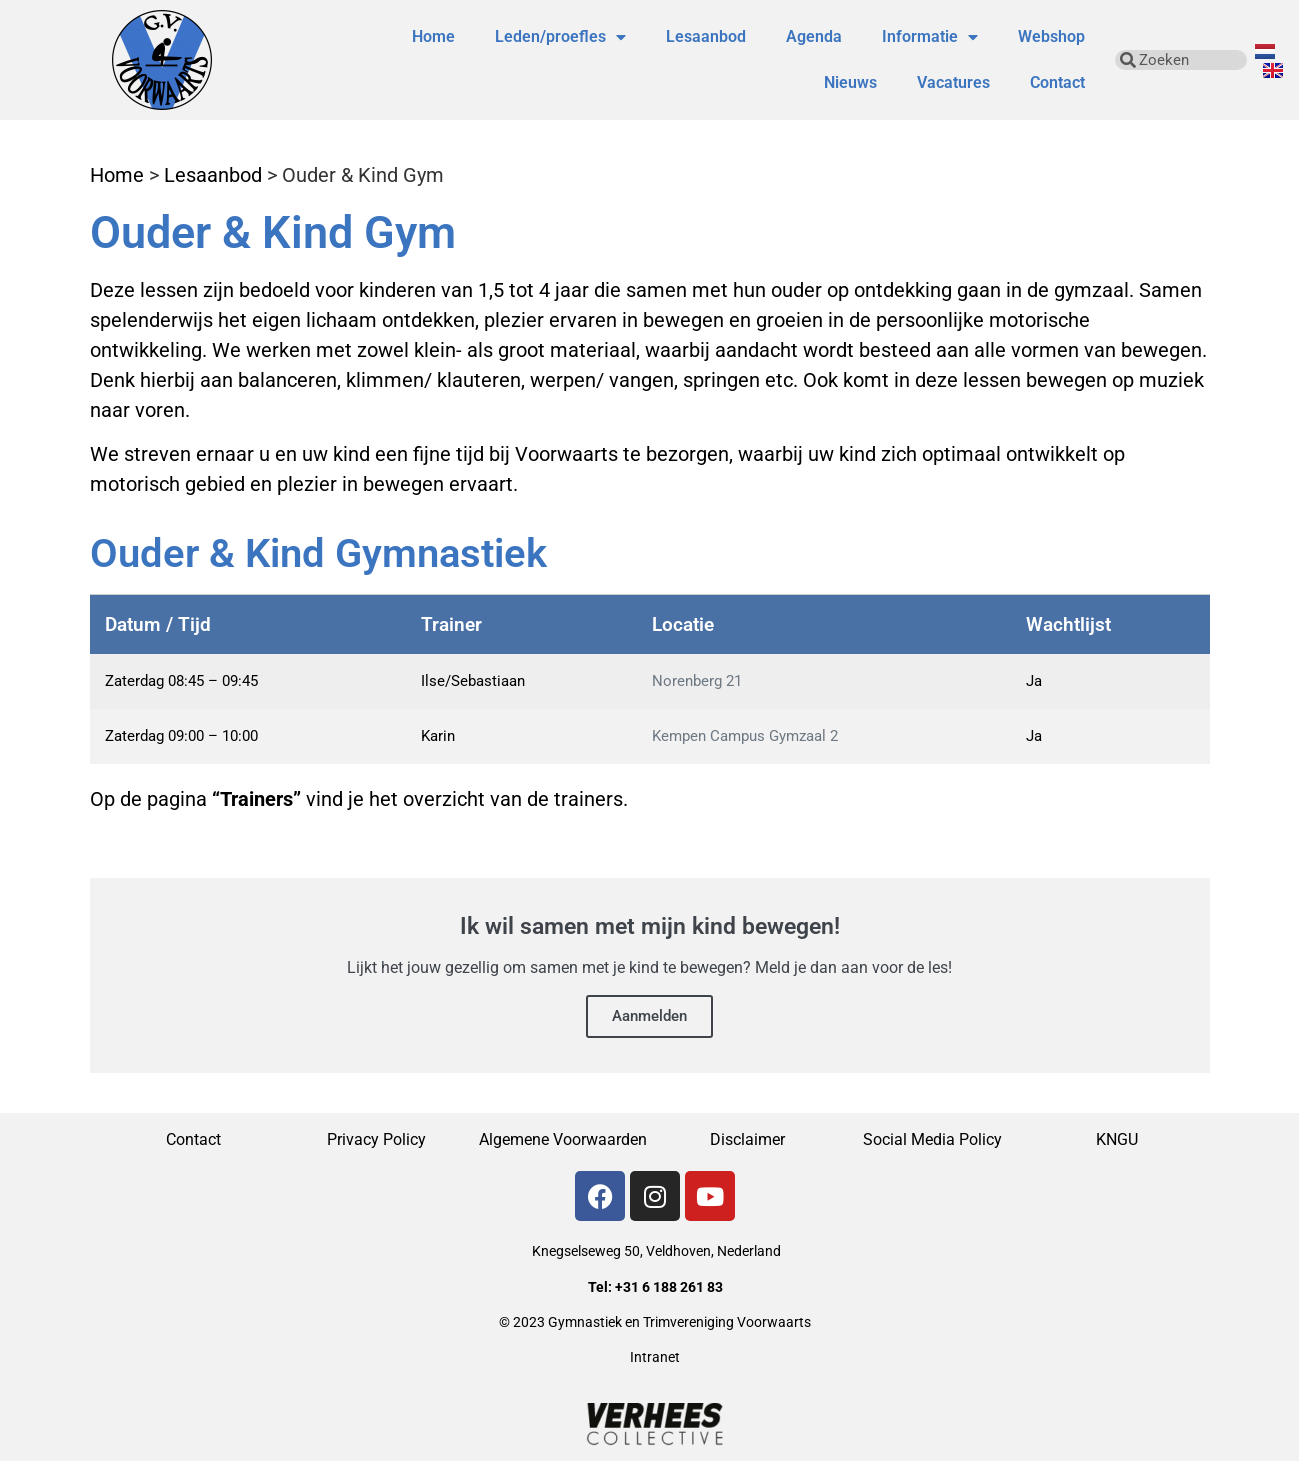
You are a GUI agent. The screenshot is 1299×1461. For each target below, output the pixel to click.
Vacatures (953, 82)
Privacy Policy (378, 1139)
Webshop (1051, 36)
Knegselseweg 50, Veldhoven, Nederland (656, 1251)
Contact (1057, 82)
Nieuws (850, 82)
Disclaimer (747, 1139)
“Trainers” (256, 799)
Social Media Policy (932, 1139)
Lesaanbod (706, 36)
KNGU (1117, 1139)
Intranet (655, 1357)
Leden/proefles (560, 37)
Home (433, 36)
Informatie (930, 37)
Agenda (814, 36)
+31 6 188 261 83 (669, 1287)
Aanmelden (649, 1016)
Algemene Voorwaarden (563, 1139)
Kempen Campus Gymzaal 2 (745, 736)
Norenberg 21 (697, 681)
